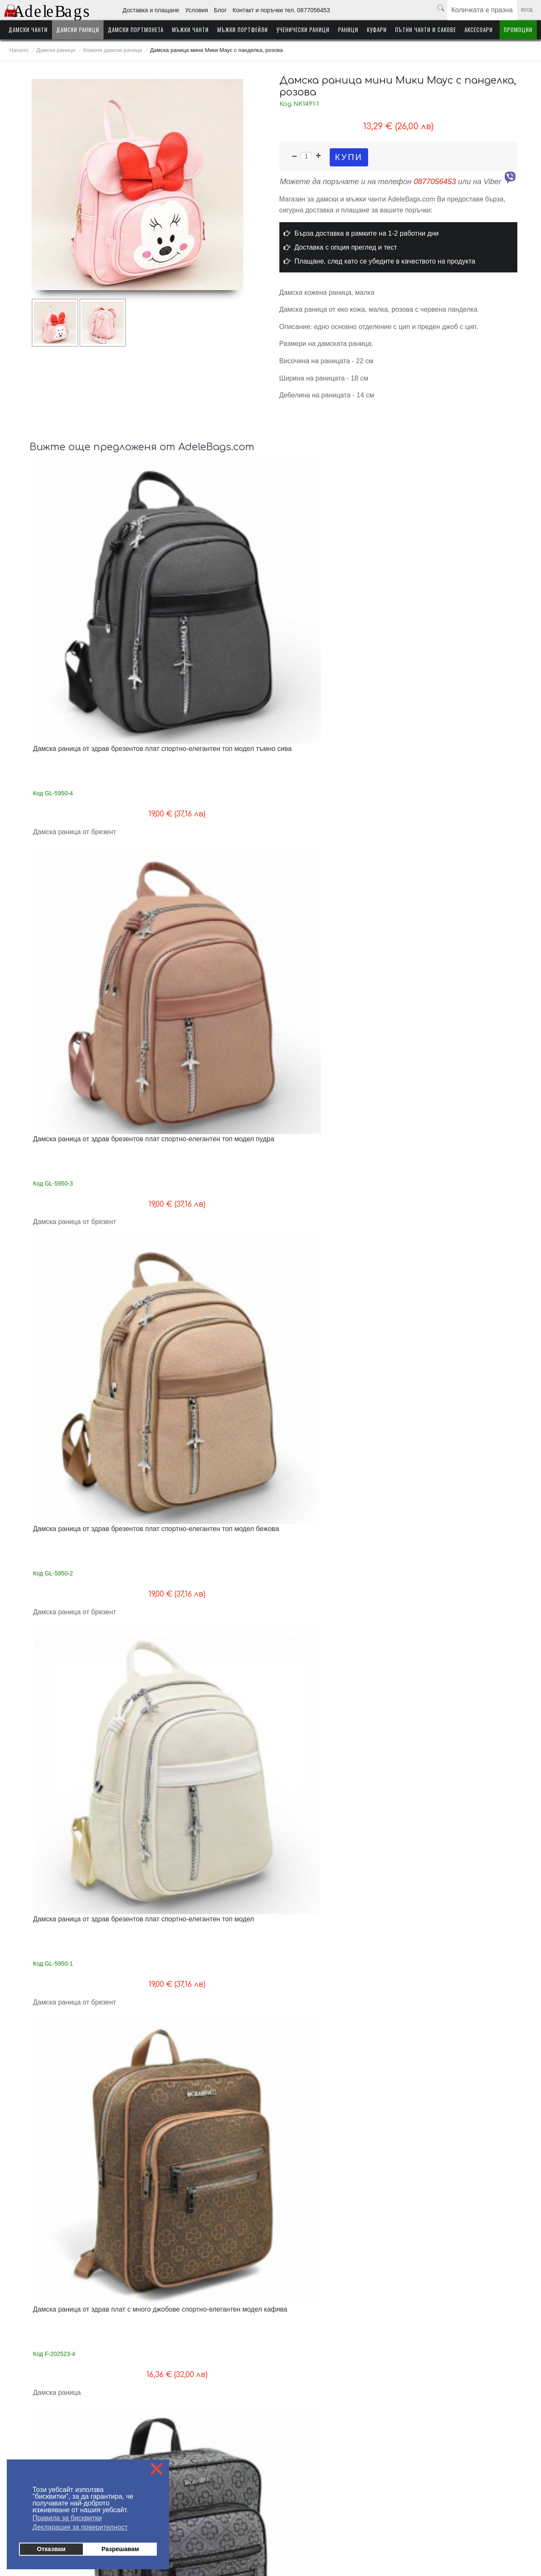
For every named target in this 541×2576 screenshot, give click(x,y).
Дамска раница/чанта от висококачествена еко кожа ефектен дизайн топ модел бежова (213, 1893)
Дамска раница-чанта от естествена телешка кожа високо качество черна (90, 2111)
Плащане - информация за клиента (52, 2426)
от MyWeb (319, 2543)
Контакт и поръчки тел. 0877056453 (281, 10)
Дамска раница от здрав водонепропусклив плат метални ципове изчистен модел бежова (84, 1239)
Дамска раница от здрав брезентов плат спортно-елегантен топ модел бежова (333, 584)
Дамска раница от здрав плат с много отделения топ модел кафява (89, 1016)
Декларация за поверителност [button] (80, 2527)
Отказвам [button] (51, 2549)
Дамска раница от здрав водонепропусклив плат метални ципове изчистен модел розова (207, 1239)
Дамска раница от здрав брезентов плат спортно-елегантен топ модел (456, 580)
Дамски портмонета (136, 29)
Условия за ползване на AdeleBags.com (58, 2439)
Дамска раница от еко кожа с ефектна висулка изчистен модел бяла (330, 2111)
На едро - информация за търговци (186, 2414)
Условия (196, 10)
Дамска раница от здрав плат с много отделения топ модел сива (207, 1016)
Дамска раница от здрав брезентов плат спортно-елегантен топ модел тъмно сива (88, 584)
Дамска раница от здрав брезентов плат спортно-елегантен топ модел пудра (211, 584)
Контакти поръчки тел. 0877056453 (185, 2439)
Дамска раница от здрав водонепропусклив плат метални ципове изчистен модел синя (329, 1239)
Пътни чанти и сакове (425, 29)
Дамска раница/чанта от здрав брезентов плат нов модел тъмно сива (453, 1457)
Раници (348, 29)
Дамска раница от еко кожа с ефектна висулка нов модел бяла (208, 2107)
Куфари (377, 29)
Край (366, 2281)
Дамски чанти (28, 29)
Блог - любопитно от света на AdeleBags (193, 2426)
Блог (220, 10)
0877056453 (435, 181)
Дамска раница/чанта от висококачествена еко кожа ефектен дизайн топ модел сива (335, 1893)
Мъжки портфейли (242, 29)
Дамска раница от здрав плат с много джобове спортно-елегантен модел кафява (87, 802)
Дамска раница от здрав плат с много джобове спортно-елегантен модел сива (209, 802)
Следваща (338, 2281)
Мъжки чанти (190, 29)
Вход (527, 10)
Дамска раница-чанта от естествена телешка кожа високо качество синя (457, 1889)
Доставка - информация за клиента (52, 2414)
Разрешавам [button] (120, 2549)
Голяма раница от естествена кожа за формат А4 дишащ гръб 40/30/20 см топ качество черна (334, 1457)
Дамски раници (77, 29)
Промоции (518, 29)
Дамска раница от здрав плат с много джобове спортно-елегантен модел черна (332, 802)
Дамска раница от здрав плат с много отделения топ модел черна (331, 1016)
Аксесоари (478, 29)
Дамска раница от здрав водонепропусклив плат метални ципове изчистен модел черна (452, 1239)
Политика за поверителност (177, 2452)
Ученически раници (303, 29)
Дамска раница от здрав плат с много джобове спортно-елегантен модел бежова (454, 802)
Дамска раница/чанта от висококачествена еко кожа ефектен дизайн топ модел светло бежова (90, 1893)
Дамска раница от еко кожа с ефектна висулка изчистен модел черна (453, 2111)
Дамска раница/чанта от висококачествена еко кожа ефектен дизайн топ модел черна (458, 1675)
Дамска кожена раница (69, 1449)
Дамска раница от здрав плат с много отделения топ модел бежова (456, 1016)
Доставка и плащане (151, 10)
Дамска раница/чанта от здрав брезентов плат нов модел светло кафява (209, 1675)
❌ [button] (157, 2469)
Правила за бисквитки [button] (67, 2518)
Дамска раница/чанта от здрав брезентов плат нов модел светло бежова (331, 1675)
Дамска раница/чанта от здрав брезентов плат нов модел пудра (84, 1670)
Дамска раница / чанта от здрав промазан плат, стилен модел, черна (213, 1453)
